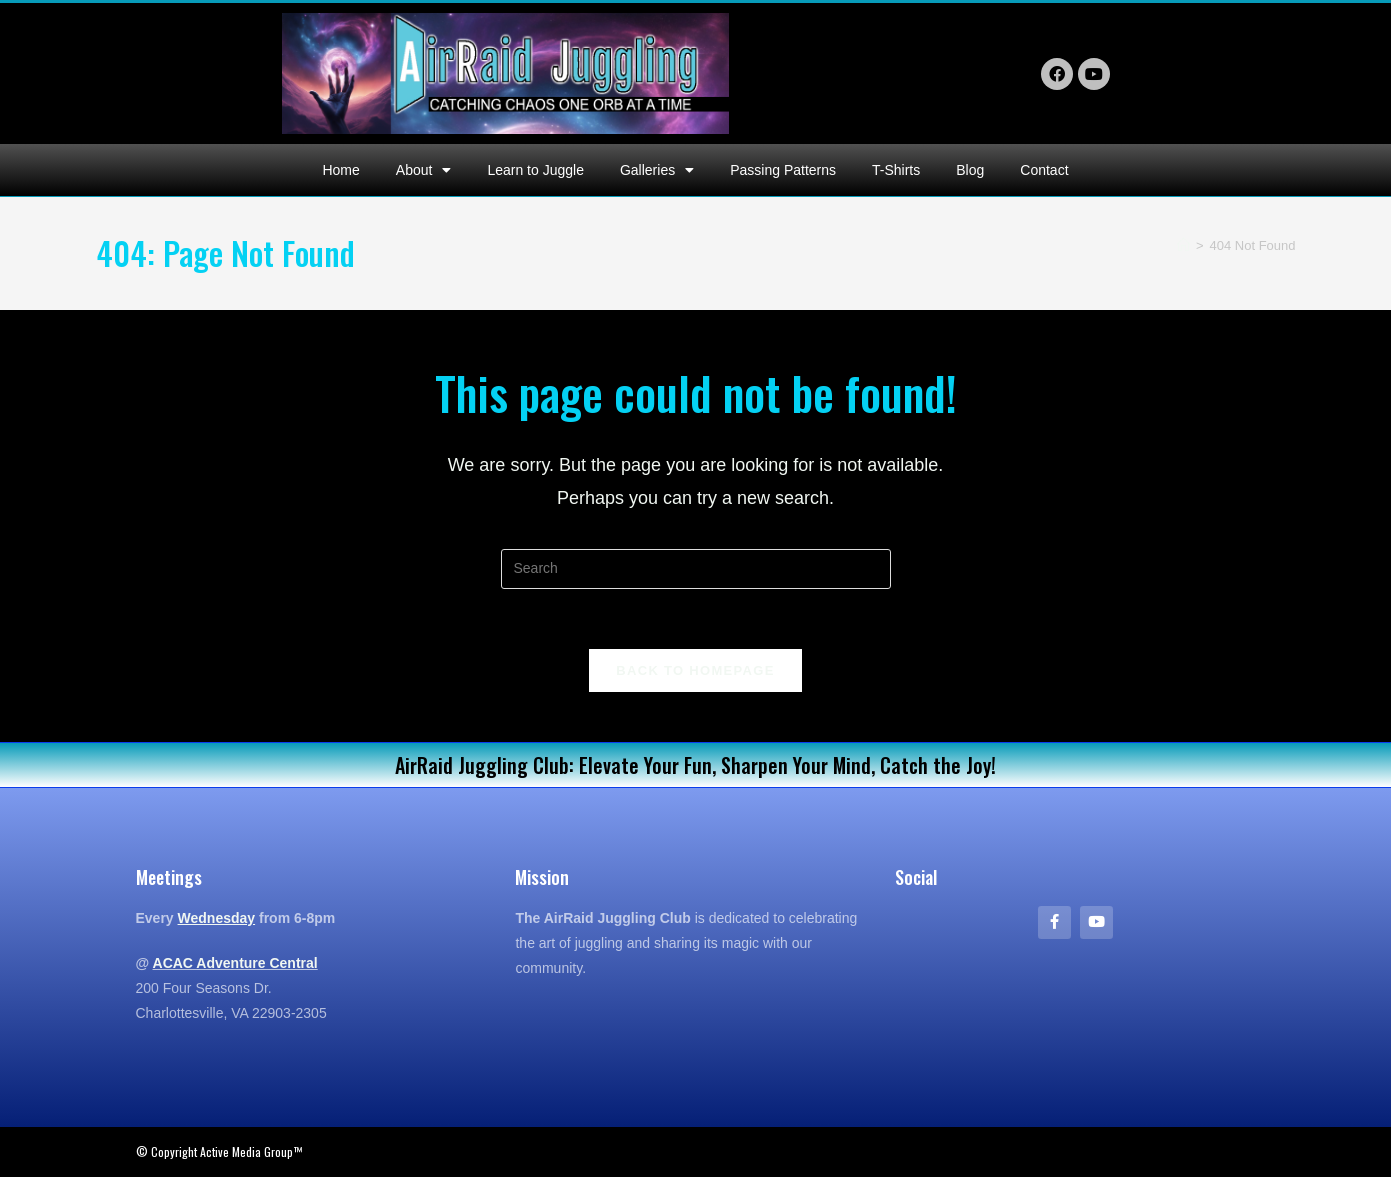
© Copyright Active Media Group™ (219, 1151)
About (424, 170)
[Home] (1183, 245)
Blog (970, 170)
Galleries (657, 170)
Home (340, 170)
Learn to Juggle (535, 170)
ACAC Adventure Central (235, 963)
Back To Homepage (695, 670)
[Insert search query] (696, 569)
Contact (1044, 170)
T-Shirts (896, 170)
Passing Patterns (783, 170)
